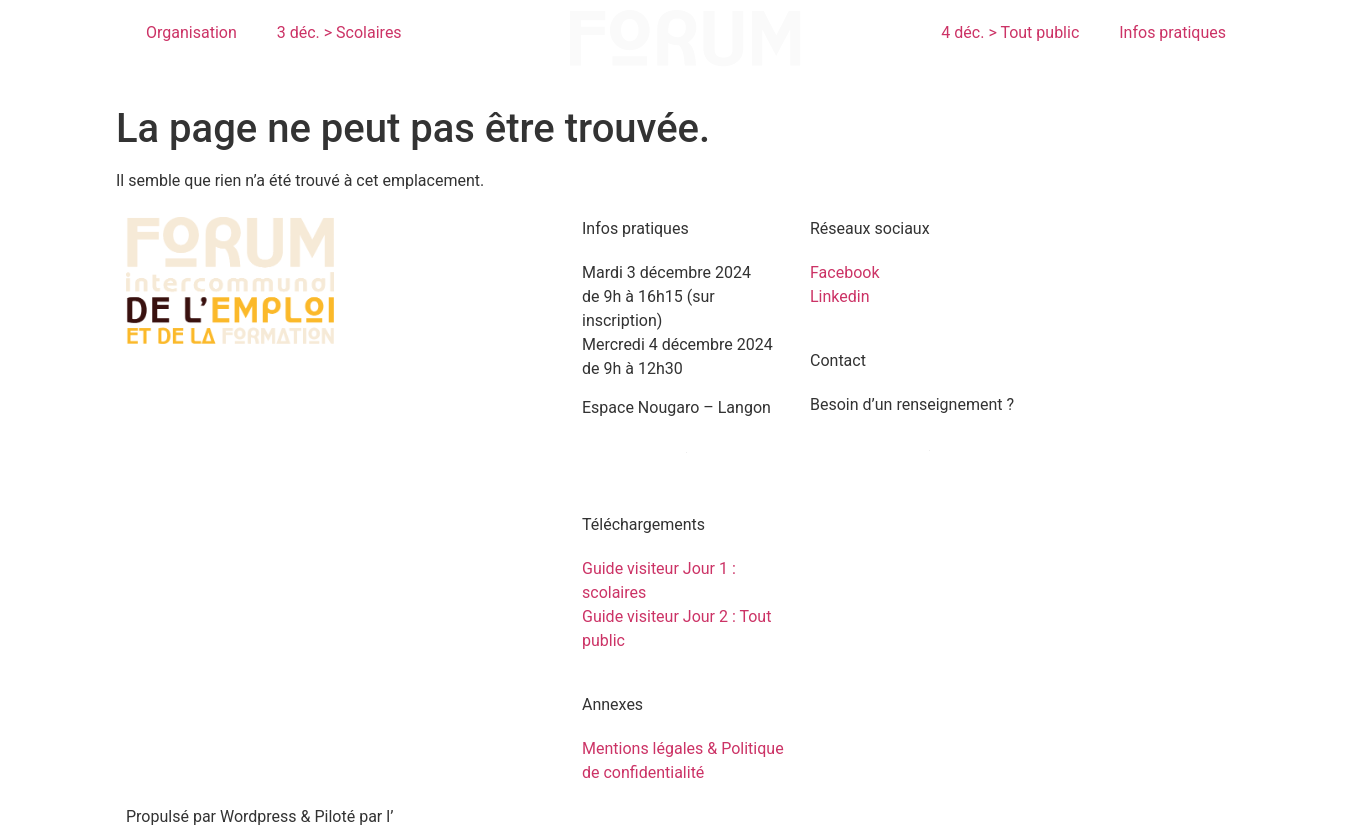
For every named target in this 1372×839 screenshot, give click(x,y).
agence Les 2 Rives (461, 816)
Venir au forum (634, 445)
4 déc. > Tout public (1010, 32)
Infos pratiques (1172, 32)
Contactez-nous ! (870, 443)
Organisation (191, 32)
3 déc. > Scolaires (339, 32)
